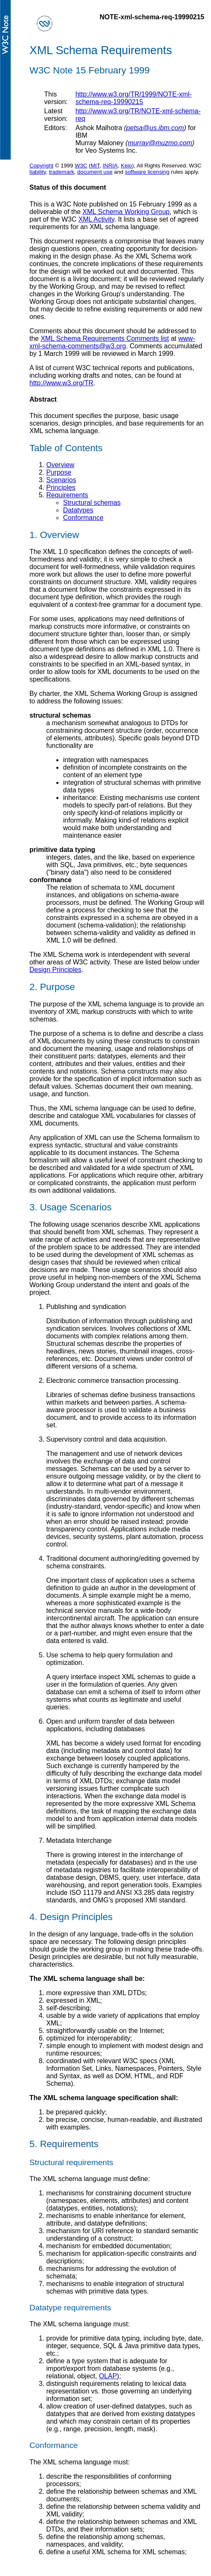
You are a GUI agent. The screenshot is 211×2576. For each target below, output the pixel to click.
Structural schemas (92, 502)
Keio (126, 165)
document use (95, 172)
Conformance (83, 517)
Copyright (41, 165)
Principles (60, 487)
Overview (60, 464)
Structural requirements (71, 2162)
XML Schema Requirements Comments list (105, 338)
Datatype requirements (70, 2307)
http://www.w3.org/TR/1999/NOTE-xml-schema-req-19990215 (133, 98)
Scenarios (61, 479)
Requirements (67, 495)
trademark (61, 172)
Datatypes (78, 510)
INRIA (110, 165)
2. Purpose (52, 987)
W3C (81, 165)
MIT (94, 165)
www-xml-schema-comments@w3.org (112, 342)
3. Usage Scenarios (70, 1207)
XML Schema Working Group (125, 211)
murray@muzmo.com (160, 142)
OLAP (108, 2376)
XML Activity (96, 219)
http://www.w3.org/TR (61, 383)
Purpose (58, 472)
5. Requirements (63, 2144)
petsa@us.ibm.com (155, 127)
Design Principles (55, 969)
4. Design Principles (71, 1917)
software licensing (147, 172)
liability (37, 172)
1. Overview (54, 535)
